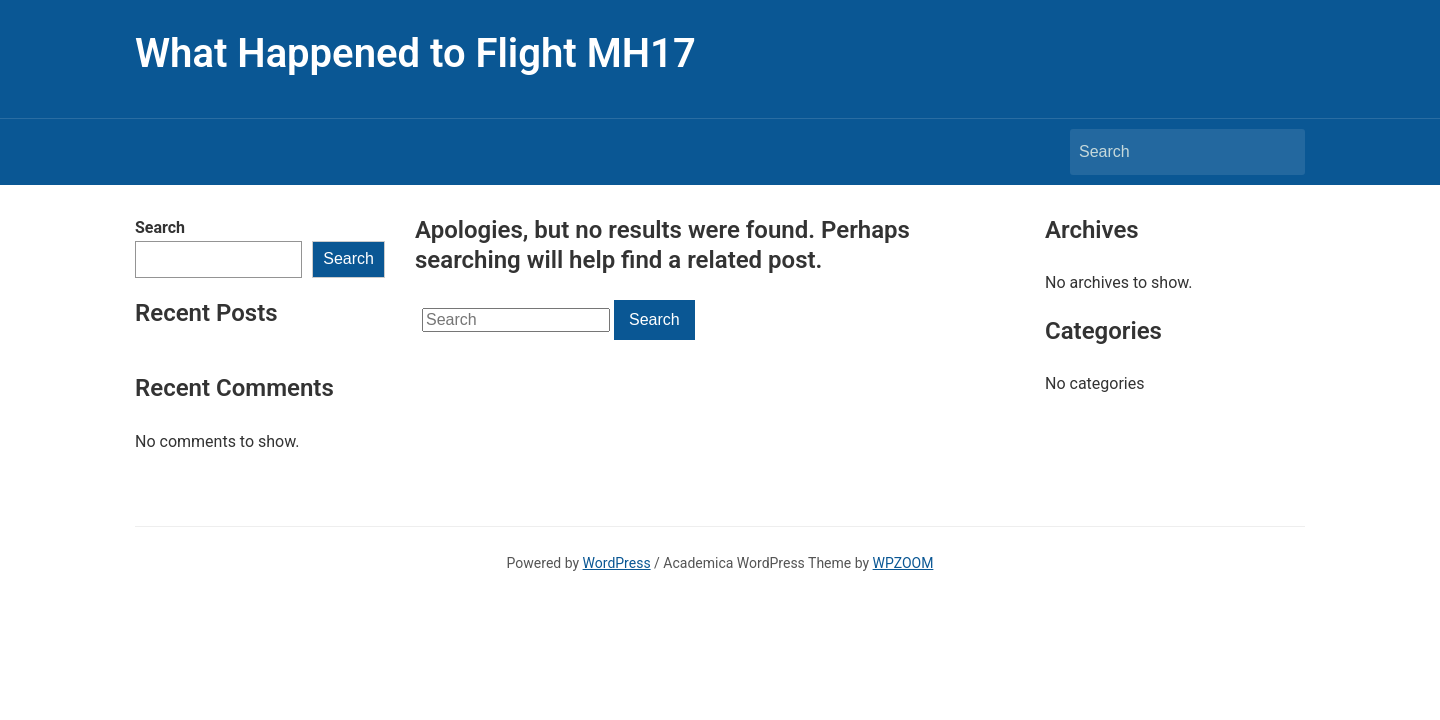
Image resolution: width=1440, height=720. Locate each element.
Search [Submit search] (1280, 152)
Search (160, 227)
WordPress (617, 563)
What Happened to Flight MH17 (415, 53)
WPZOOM (903, 563)
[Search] (1169, 152)
